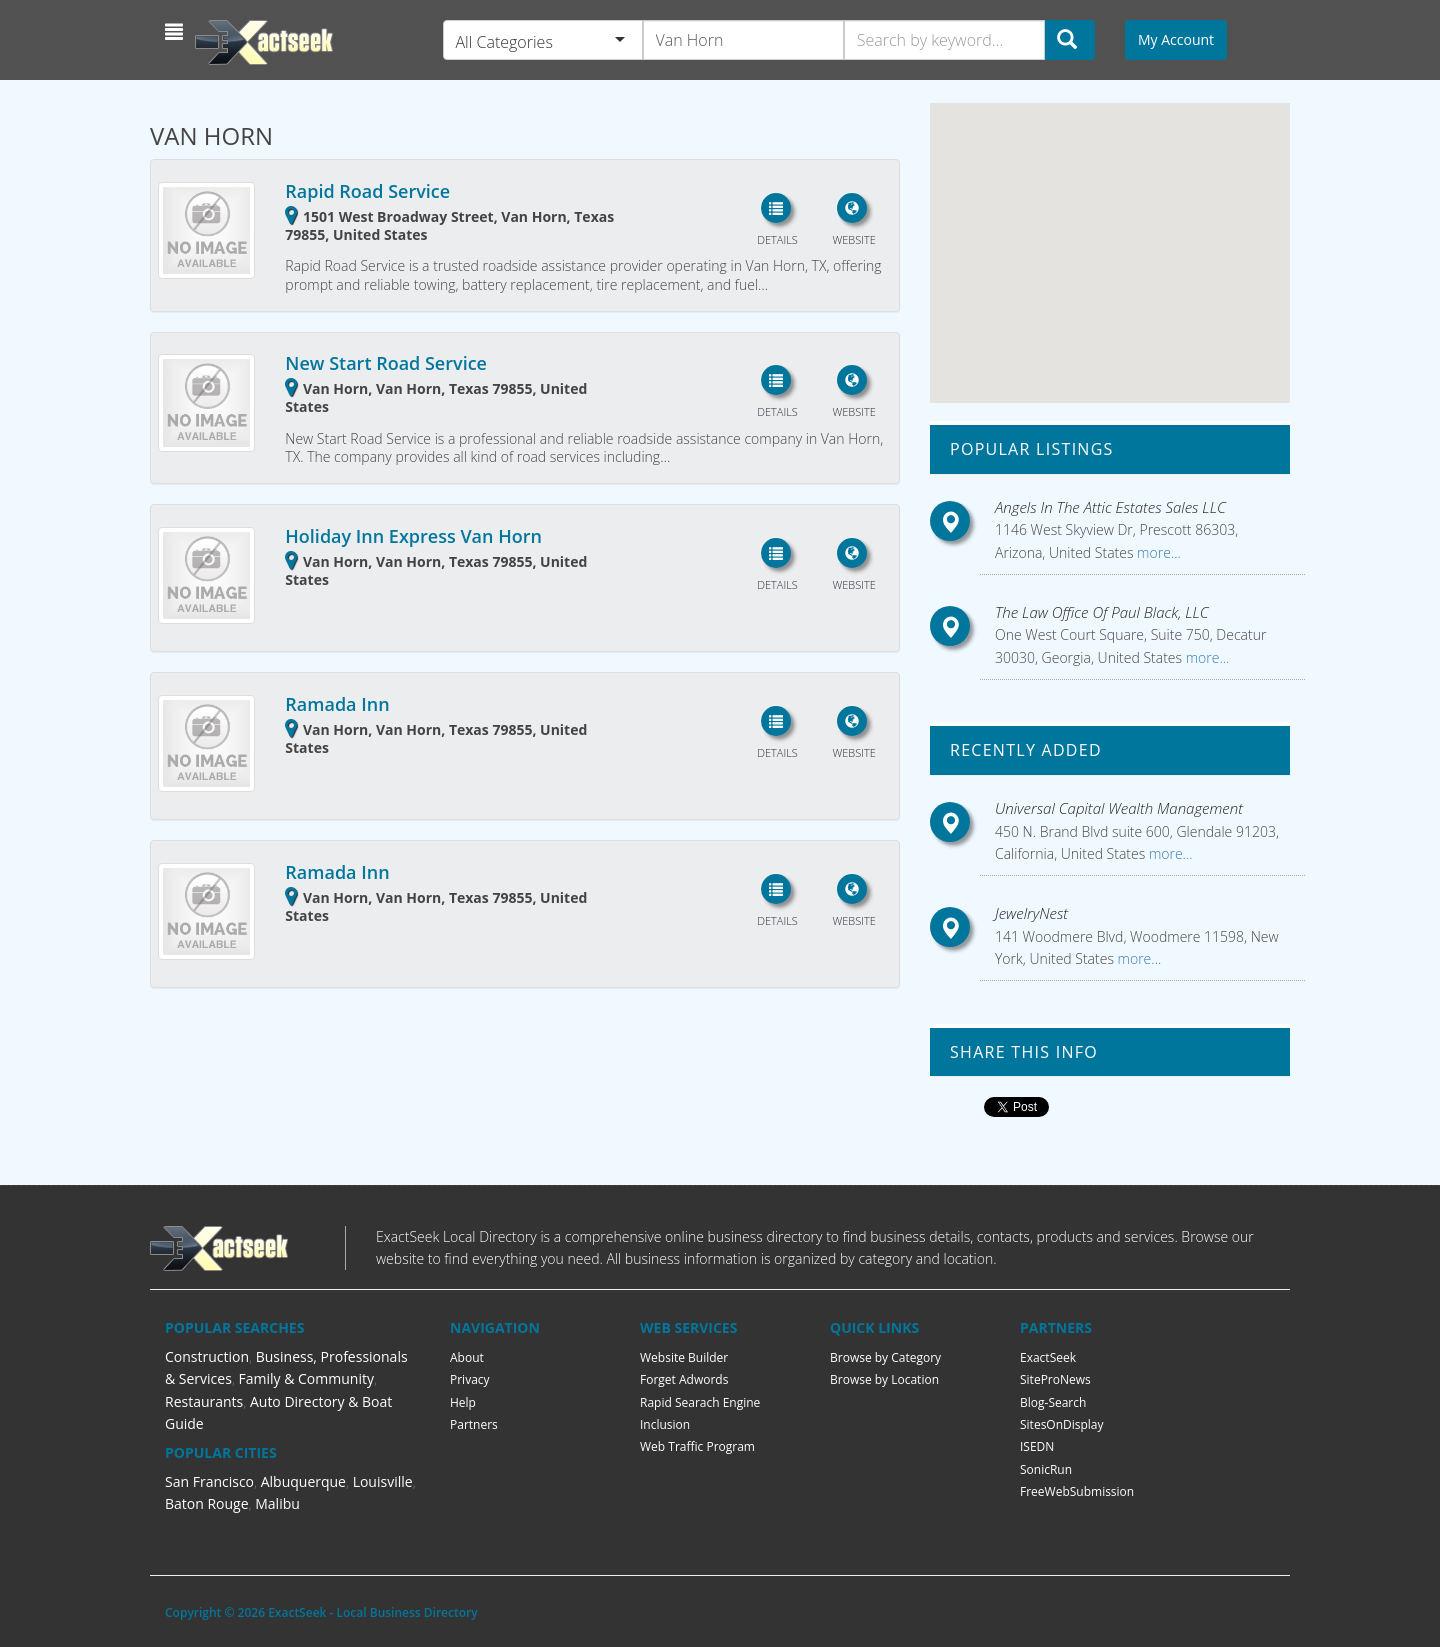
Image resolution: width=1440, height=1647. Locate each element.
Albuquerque (303, 1481)
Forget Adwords (684, 1379)
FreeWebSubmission (1077, 1491)
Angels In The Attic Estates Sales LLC (1110, 507)
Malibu (277, 1503)
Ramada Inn (337, 704)
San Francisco (209, 1481)
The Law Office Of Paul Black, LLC (1102, 612)
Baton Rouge (207, 1503)
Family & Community (306, 1378)
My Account (1176, 39)
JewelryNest (1031, 913)
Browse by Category (885, 1357)
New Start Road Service (386, 363)
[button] (176, 32)
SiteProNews (1055, 1379)
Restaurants (204, 1401)
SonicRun (1046, 1469)
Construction (207, 1356)
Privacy (470, 1379)
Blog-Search (1053, 1402)
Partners (474, 1424)
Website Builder (684, 1357)
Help (463, 1402)
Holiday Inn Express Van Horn (413, 536)
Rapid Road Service (367, 191)
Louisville (383, 1481)
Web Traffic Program (697, 1446)
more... (1156, 552)
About (467, 1357)
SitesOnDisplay (1062, 1424)
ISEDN (1037, 1446)
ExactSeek (1048, 1357)
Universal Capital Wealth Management (1119, 808)
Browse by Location (884, 1379)
